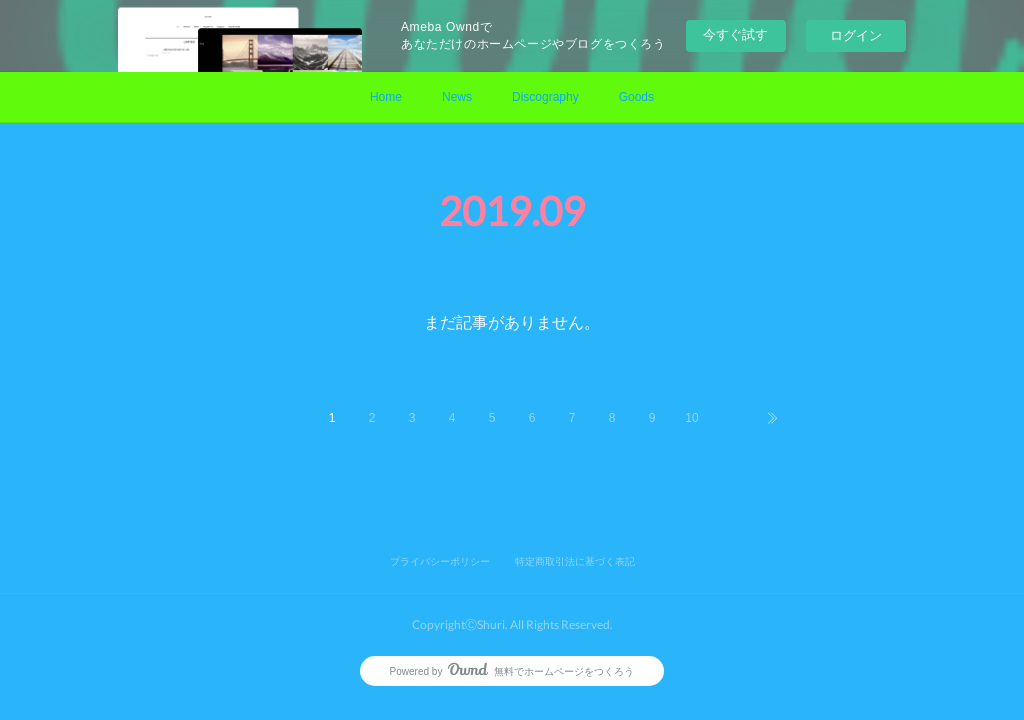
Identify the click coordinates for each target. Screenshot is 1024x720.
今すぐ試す (735, 34)
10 (691, 418)
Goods (636, 97)
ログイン (856, 35)
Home (386, 97)
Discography (545, 97)
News (457, 97)
